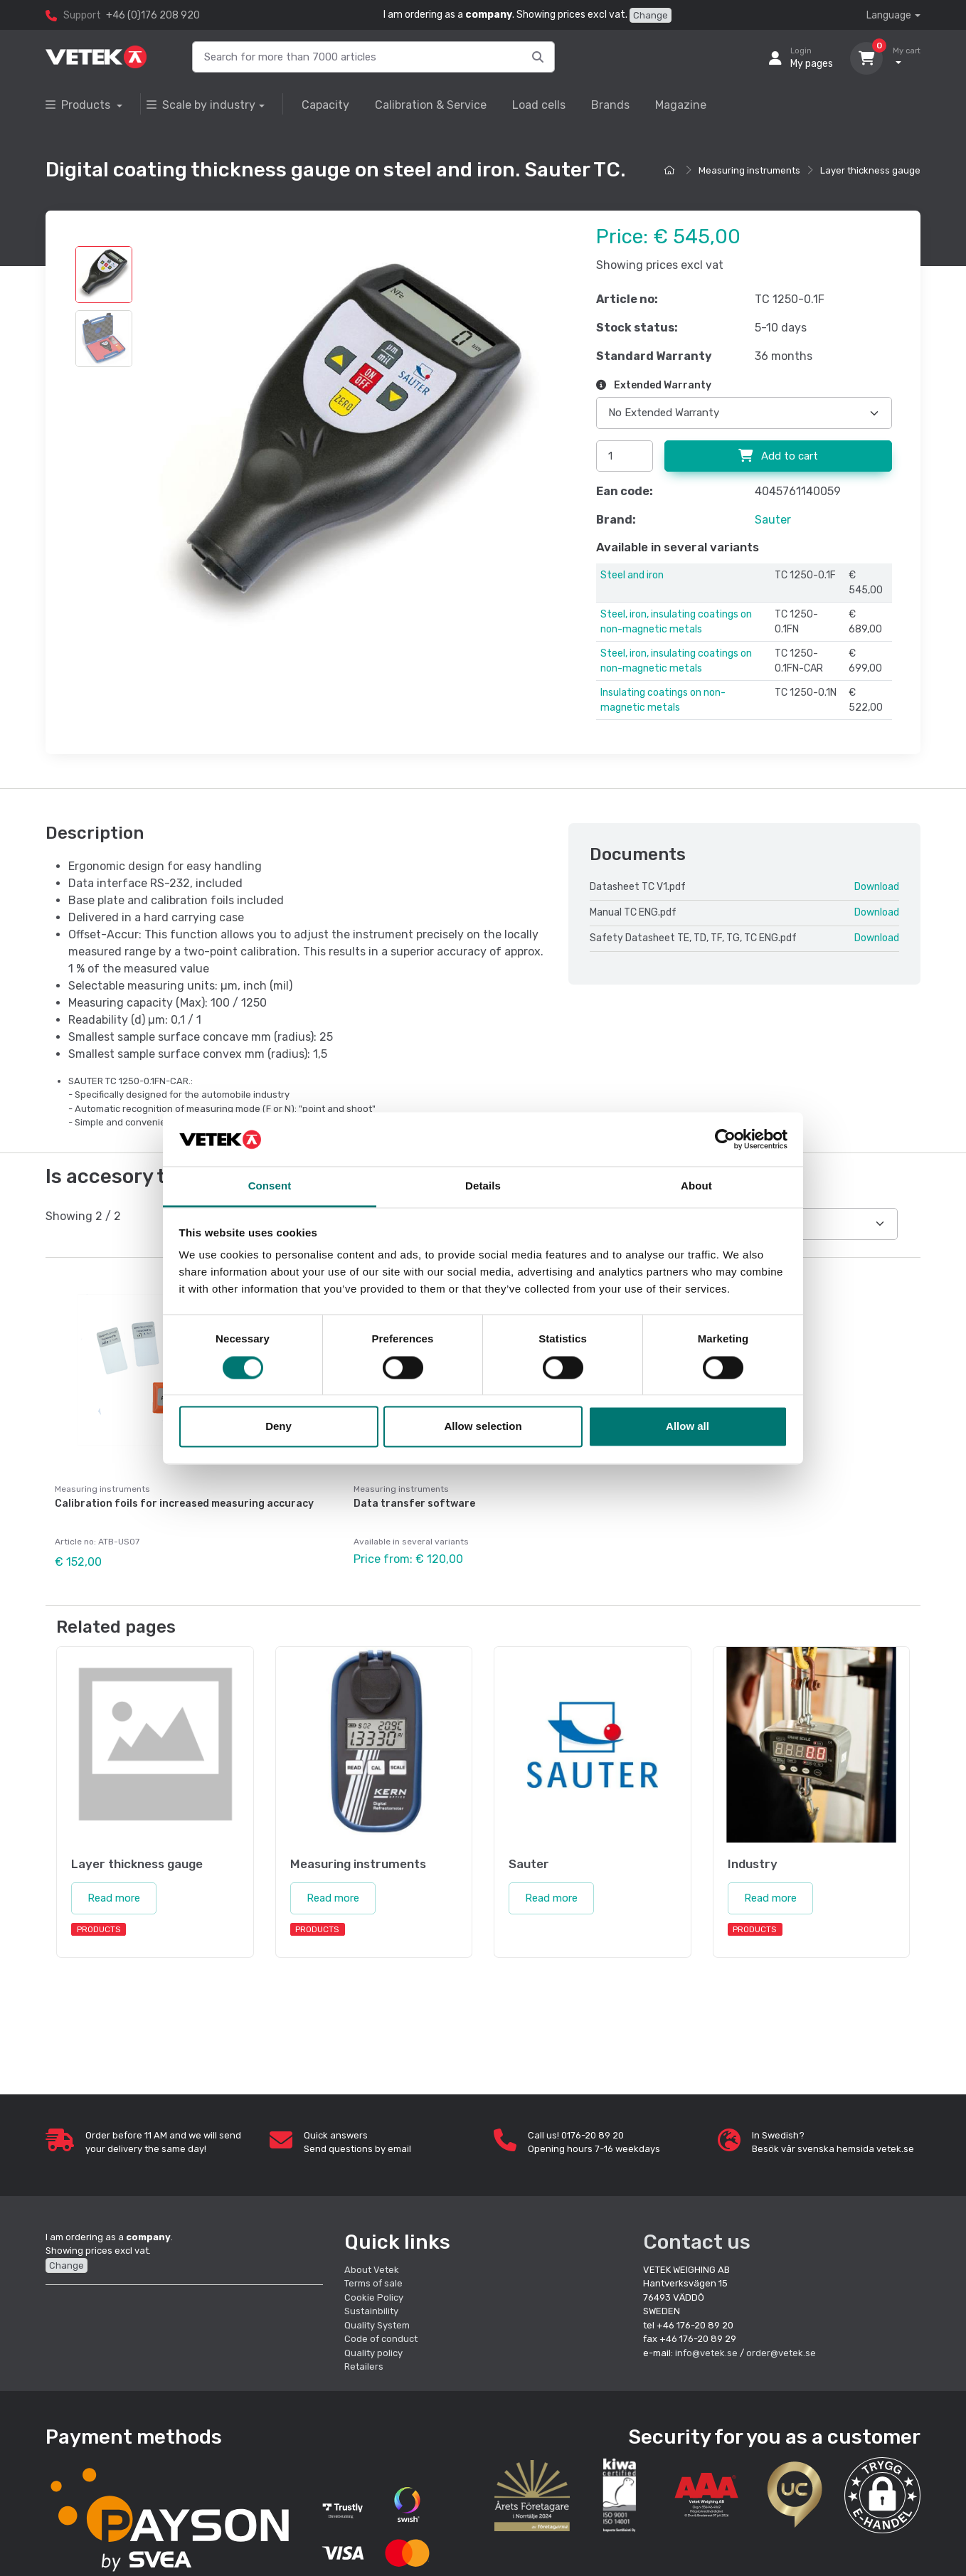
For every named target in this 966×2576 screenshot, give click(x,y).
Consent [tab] (270, 1186)
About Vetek (371, 2269)
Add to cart (778, 456)
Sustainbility (372, 2311)
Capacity (325, 105)
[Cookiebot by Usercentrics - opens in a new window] (725, 1139)
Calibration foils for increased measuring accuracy (184, 1504)
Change (650, 15)
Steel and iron (632, 575)
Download (876, 887)
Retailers (363, 2366)
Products (79, 105)
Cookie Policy (373, 2297)
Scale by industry (201, 105)
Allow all (687, 1427)
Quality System (377, 2325)
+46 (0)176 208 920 (153, 15)
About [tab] (696, 1186)
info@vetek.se (706, 2353)
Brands (610, 105)
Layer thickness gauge (870, 170)
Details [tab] (483, 1186)
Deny (278, 1427)
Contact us (696, 2242)
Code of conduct (381, 2338)
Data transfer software (414, 1504)
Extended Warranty (653, 385)
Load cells (539, 105)
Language (888, 15)
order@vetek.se (781, 2353)
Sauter (773, 519)
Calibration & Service (431, 105)
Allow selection (482, 1427)
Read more (113, 1898)
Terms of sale (373, 2283)
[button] (882, 2495)
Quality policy (373, 2353)
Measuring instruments (749, 170)
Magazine (680, 105)
